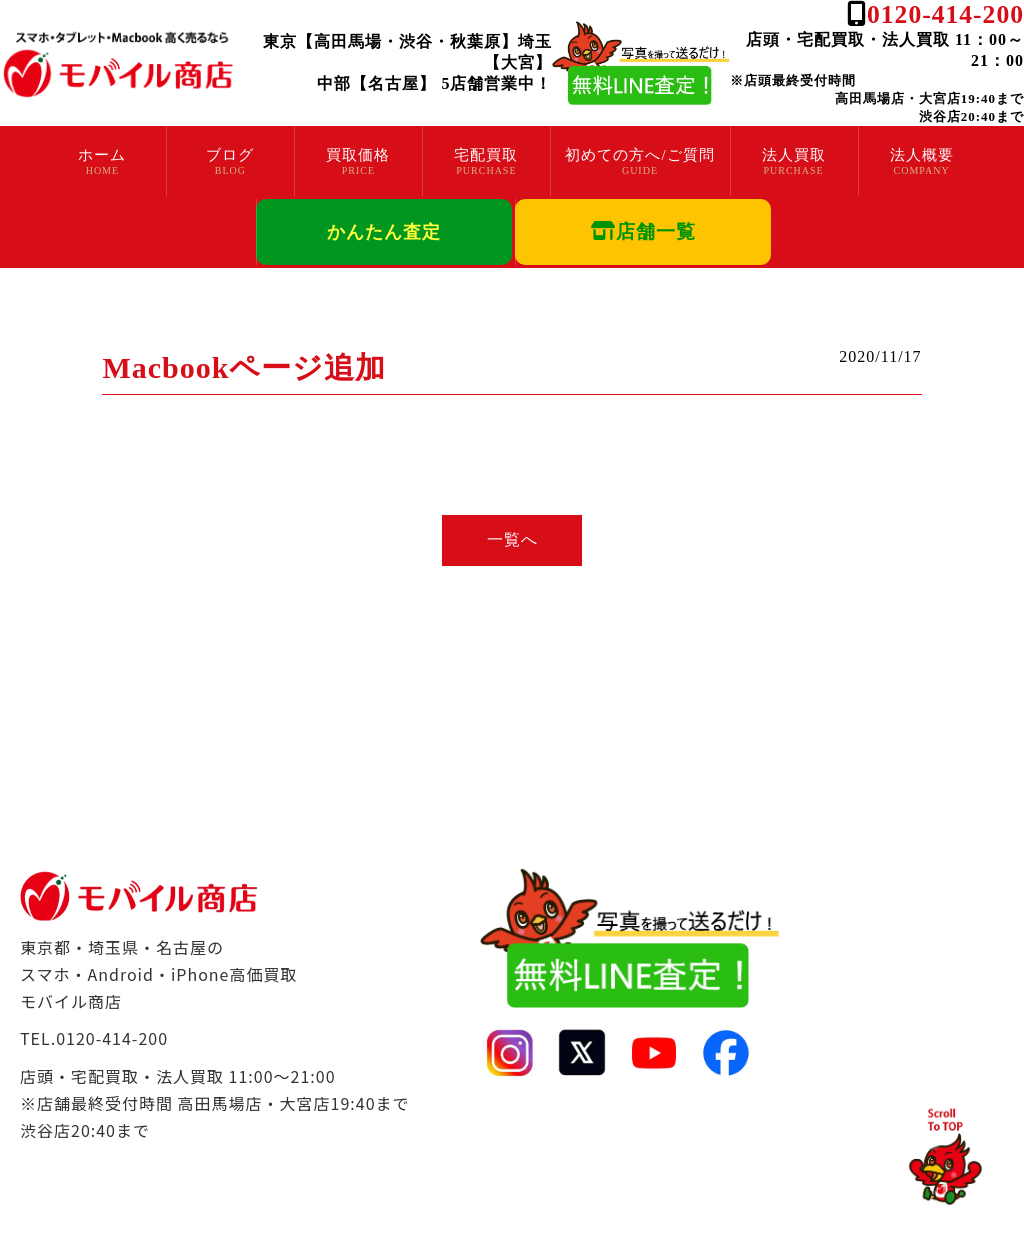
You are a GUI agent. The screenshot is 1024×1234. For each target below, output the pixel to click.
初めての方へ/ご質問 (639, 155)
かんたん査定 (384, 232)
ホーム (102, 155)
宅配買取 (486, 155)
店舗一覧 (643, 231)
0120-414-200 (945, 14)
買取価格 (358, 155)
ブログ (230, 155)
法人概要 (922, 155)
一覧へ (512, 539)
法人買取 (794, 155)
